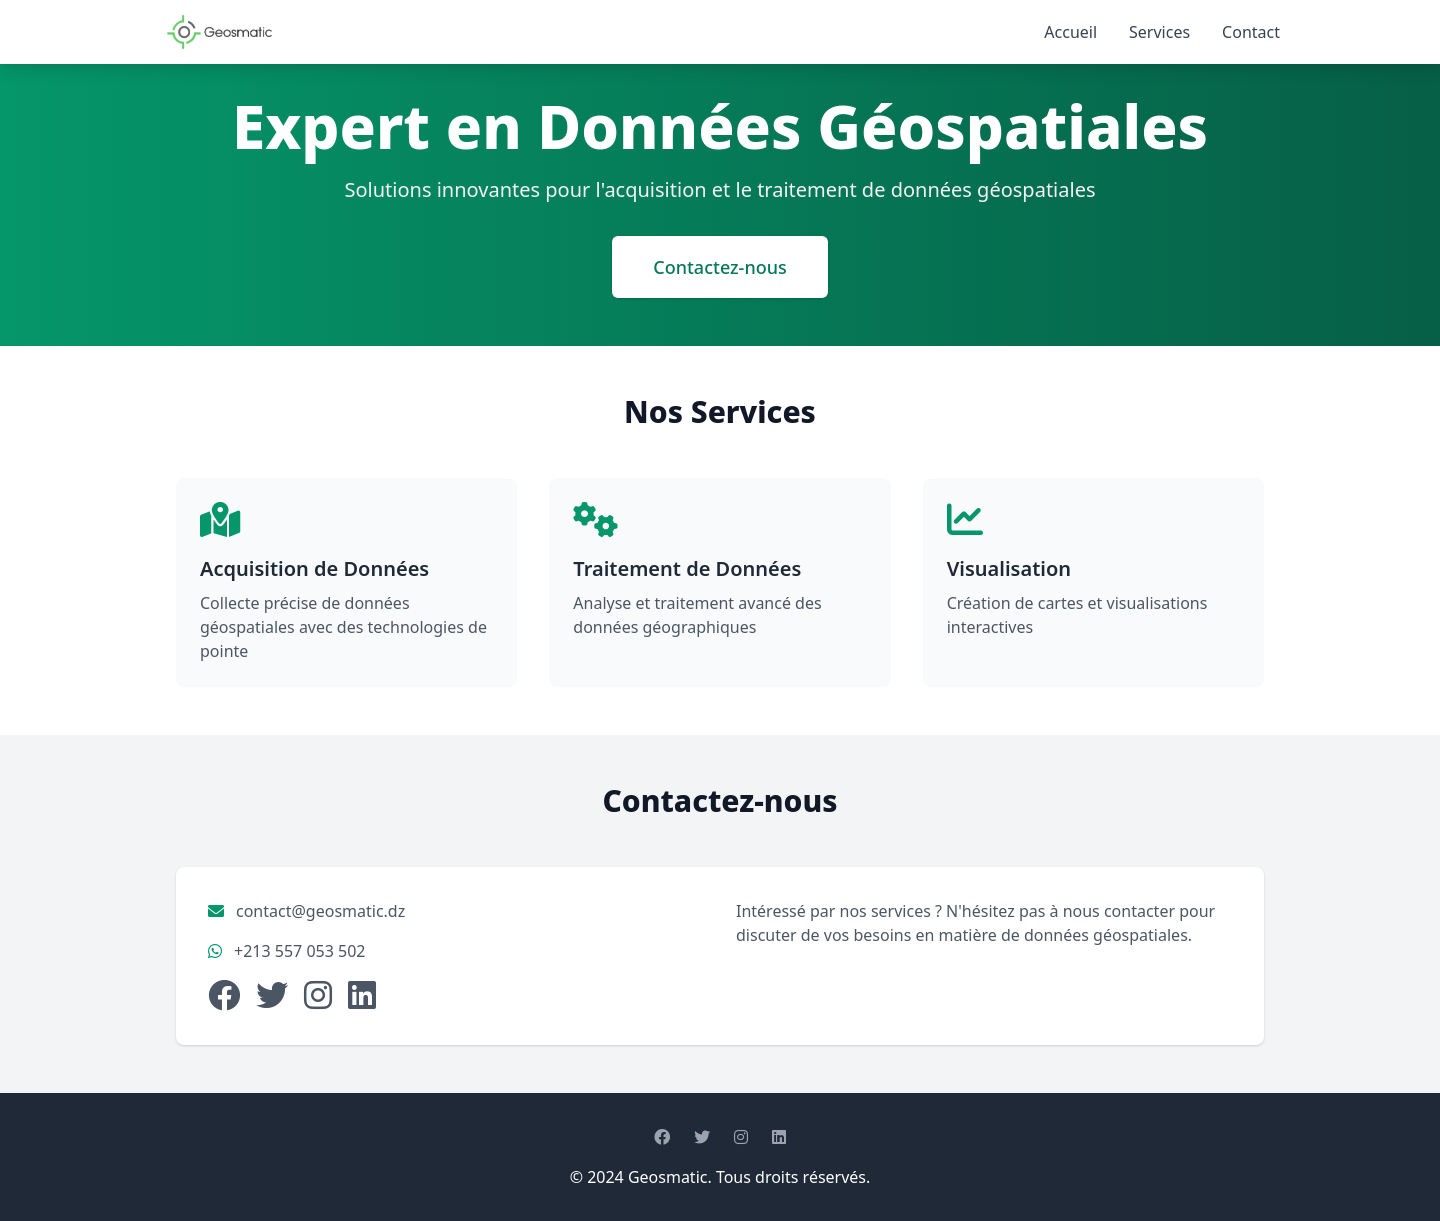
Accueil (1070, 32)
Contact (1251, 32)
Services (1159, 32)
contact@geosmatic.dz (320, 911)
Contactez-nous (719, 267)
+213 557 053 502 (299, 951)
